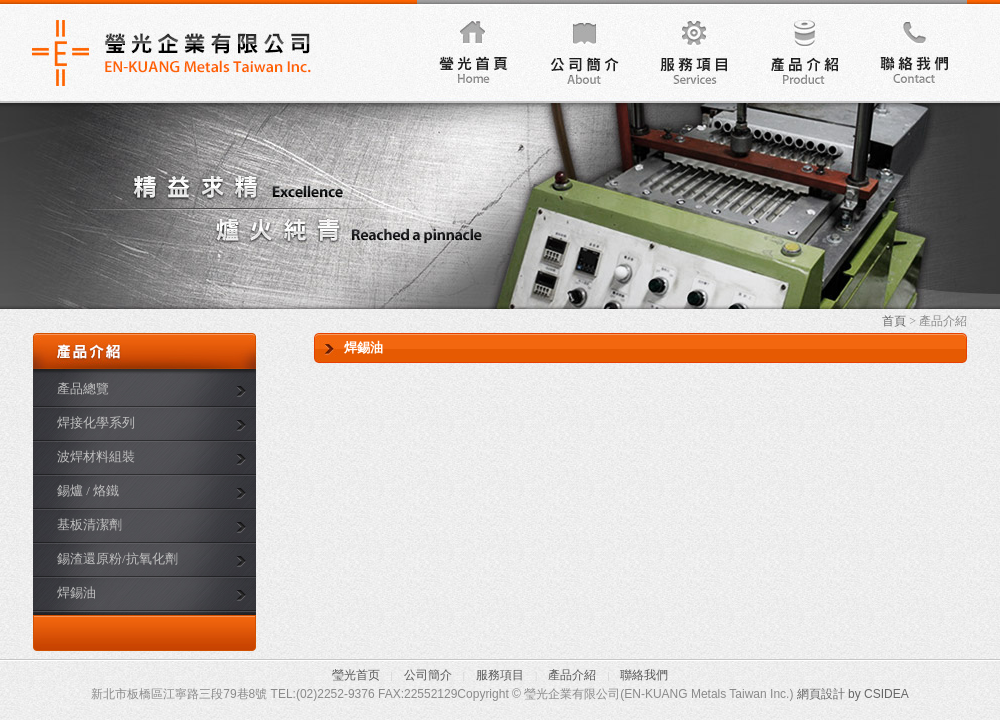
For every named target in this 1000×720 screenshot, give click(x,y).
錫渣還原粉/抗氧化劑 (117, 558)
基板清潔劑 (89, 524)
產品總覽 (83, 388)
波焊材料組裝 (96, 456)
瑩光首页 (356, 675)
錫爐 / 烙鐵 (88, 490)
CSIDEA (886, 694)
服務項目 (692, 50)
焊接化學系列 (96, 422)
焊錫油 (76, 592)
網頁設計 (821, 694)
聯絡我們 (912, 50)
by (854, 694)
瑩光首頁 (472, 50)
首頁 (894, 321)
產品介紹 (802, 50)
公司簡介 (582, 50)
